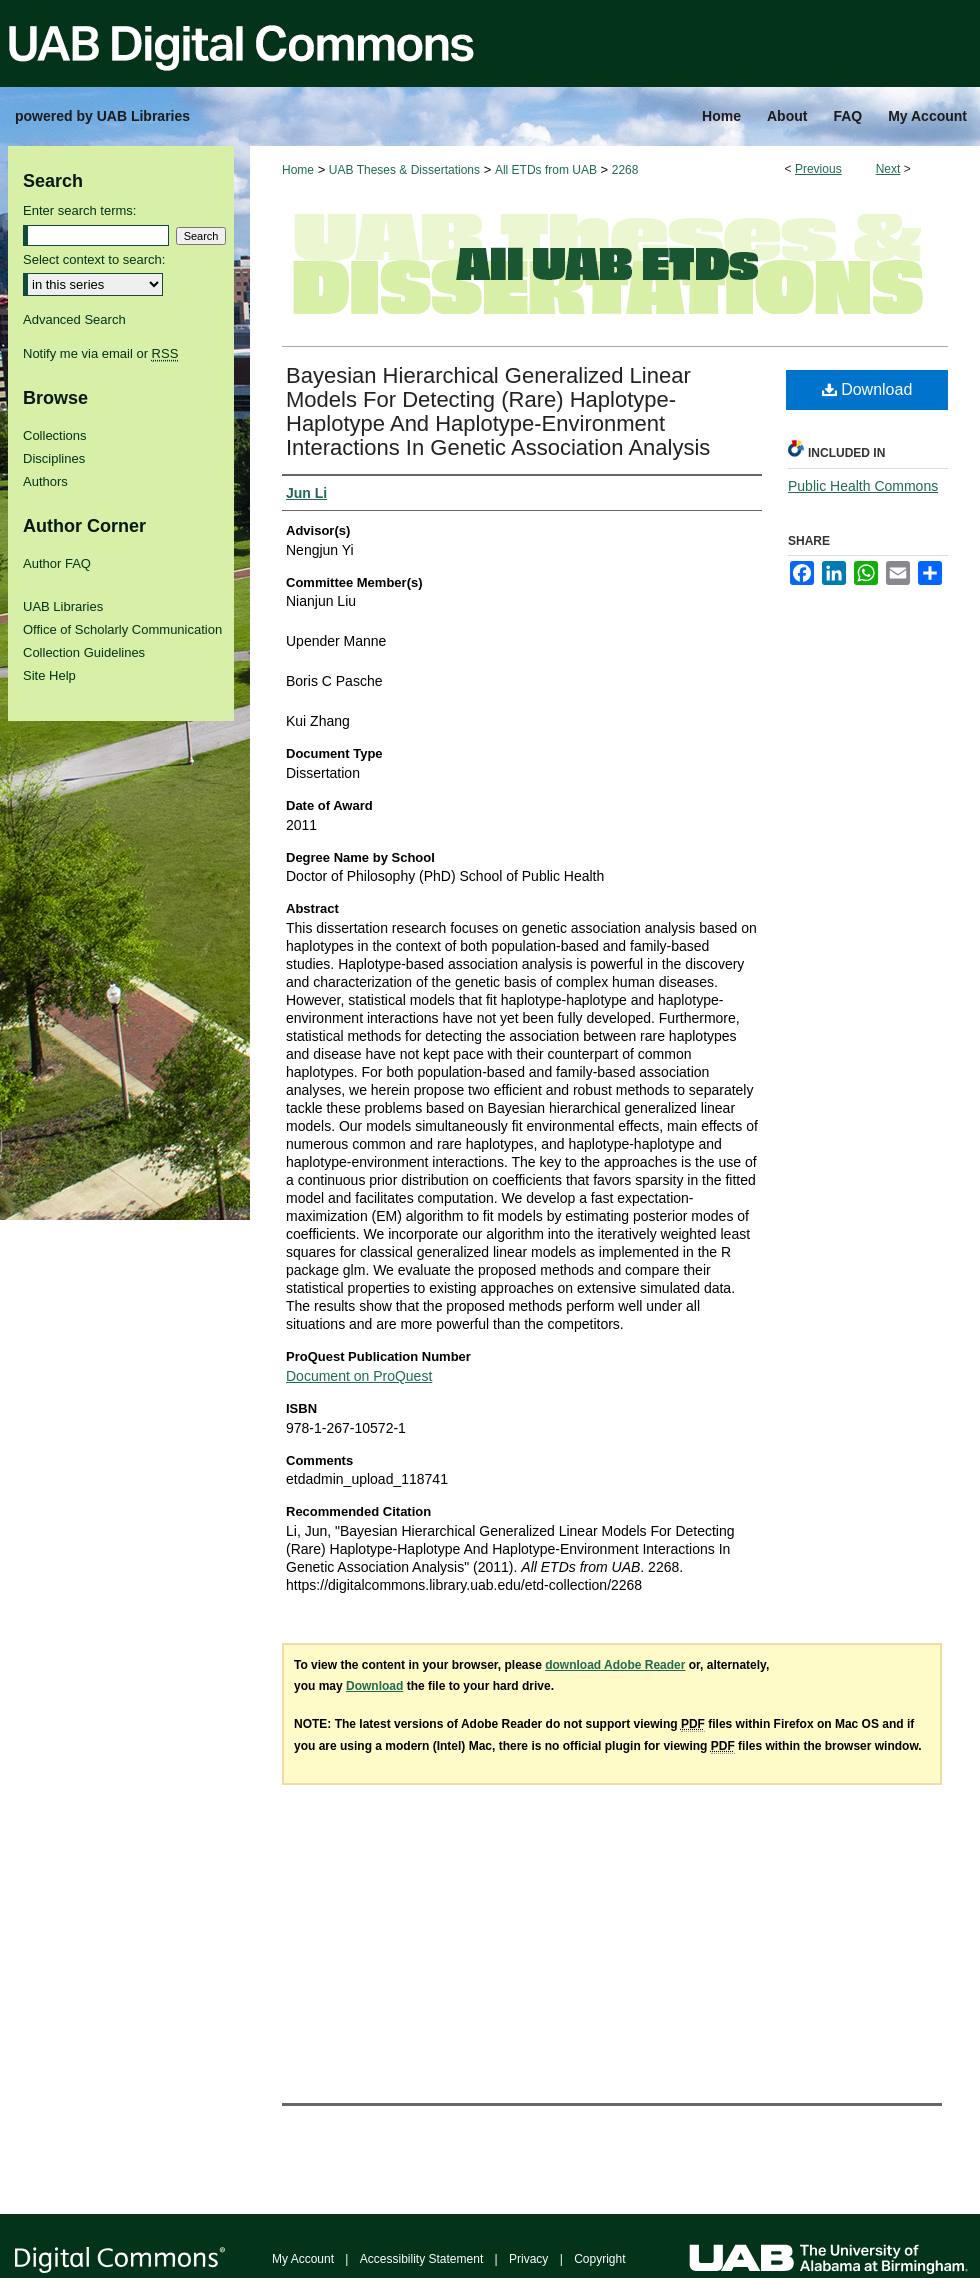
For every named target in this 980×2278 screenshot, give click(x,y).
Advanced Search (74, 319)
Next (888, 169)
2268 (625, 170)
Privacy (528, 2259)
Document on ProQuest (359, 1376)
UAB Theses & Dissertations (404, 170)
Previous (818, 169)
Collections (55, 435)
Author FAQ (57, 563)
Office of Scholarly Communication (122, 629)
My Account (303, 2259)
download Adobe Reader (615, 1665)
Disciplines (54, 458)
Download (867, 389)
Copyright (599, 2259)
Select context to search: (94, 259)
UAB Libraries (63, 606)
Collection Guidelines (84, 652)
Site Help (49, 675)
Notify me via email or (100, 353)
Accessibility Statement (421, 2259)
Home (298, 170)
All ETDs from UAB (546, 170)
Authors (45, 481)
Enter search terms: (79, 210)
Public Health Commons (863, 486)
